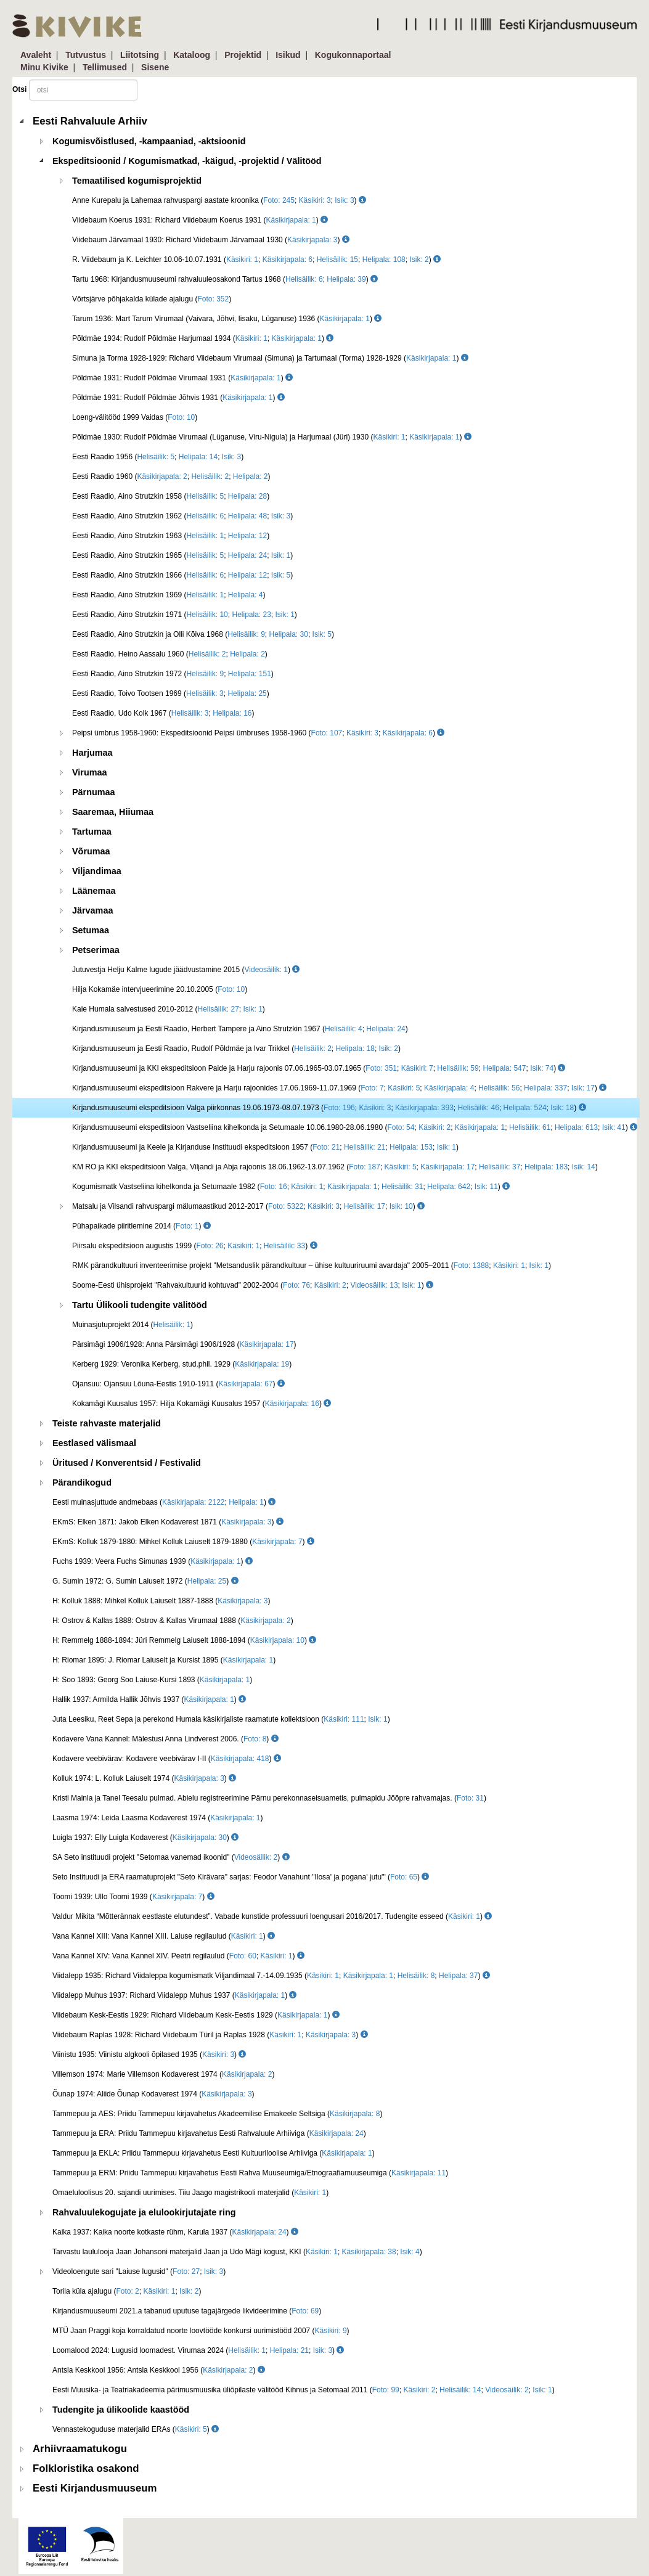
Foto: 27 (186, 2271)
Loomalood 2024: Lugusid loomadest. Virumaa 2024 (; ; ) (198, 2350)
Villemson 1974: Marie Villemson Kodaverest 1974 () (163, 2074)
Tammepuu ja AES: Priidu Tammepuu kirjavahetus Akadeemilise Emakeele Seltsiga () (217, 2113)
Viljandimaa (96, 871)
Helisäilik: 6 (304, 279)
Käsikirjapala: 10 (277, 1640)
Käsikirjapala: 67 (246, 1384)
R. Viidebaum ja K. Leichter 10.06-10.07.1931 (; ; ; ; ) (256, 259)
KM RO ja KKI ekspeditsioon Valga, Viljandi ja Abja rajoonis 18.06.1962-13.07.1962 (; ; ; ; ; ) (335, 1167)
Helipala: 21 (289, 2350)
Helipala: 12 (247, 535)
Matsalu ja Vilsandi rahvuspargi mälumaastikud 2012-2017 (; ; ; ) (248, 1206)
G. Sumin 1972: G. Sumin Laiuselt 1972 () (145, 1581)
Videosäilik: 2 (256, 1857)
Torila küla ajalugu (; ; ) (126, 2291)
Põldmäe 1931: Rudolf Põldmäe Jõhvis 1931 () (178, 397)
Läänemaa (93, 891)
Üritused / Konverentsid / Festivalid (126, 1463)
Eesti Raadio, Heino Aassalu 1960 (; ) (169, 654)
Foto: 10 (181, 417)
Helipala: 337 (545, 1088)
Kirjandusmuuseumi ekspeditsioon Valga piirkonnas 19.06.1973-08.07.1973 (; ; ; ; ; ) (329, 1107)
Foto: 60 (242, 1956)
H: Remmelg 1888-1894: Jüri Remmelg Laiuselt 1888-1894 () (184, 1640)
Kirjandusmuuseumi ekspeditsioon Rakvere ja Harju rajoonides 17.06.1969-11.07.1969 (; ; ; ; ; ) (339, 1088)
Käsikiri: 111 (344, 1719)
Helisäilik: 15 (337, 259)
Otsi (19, 89)
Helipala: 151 (249, 673)
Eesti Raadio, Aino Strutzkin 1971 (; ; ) (184, 614)
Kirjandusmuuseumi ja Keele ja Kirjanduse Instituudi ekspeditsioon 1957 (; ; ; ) (265, 1147)
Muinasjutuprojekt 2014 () (132, 1324)
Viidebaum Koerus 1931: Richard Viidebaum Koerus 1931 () (200, 220)
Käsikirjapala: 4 (449, 1088)
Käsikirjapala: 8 (355, 2113)
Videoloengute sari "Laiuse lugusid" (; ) (139, 2271)
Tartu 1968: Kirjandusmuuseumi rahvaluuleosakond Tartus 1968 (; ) (225, 279)
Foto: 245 (279, 200)
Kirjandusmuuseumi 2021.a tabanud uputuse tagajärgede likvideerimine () (186, 2311)
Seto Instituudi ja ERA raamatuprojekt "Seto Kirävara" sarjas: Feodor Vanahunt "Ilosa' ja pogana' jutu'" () (240, 1877)
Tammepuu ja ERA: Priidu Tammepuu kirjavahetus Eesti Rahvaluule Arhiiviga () (209, 2133)
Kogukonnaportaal (353, 55)
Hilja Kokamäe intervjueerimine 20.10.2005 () (159, 989)
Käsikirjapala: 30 (200, 1837)
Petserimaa (96, 950)
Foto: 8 (254, 1739)
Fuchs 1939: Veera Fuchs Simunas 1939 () (152, 1561)
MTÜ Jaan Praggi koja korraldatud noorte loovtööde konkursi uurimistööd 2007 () (200, 2330)
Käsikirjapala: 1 (291, 220)
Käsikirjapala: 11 (418, 2173)
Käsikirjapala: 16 (292, 1403)
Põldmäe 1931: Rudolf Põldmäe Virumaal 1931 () (182, 378)
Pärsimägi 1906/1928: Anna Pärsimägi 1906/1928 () (184, 1344)
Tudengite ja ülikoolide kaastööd (120, 2409)
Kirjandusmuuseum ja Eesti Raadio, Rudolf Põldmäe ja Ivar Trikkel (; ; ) (236, 1048)
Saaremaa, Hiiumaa (112, 812)
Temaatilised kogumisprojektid (137, 181)
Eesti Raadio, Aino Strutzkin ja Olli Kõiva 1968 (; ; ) (203, 634)
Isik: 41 (614, 1127)
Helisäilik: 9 (246, 634)
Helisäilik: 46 (478, 1107)
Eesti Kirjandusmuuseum (95, 2488)
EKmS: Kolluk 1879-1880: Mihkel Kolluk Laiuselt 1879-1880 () (183, 1541)
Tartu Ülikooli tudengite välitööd (139, 1305)
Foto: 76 (296, 1285)
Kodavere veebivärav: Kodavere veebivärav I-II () (166, 1758)
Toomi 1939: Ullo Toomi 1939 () (133, 1896)
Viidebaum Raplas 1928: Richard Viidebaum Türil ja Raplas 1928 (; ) (210, 2034)
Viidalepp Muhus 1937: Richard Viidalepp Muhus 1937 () (174, 1995)
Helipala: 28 (247, 496)
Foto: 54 (400, 1127)
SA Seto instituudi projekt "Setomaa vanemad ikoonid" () (171, 1857)
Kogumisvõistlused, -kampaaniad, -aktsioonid (148, 141)
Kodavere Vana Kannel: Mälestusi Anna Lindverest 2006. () (165, 1739)
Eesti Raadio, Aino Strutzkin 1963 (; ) (170, 535)
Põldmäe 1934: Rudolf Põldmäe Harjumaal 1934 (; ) (202, 338)
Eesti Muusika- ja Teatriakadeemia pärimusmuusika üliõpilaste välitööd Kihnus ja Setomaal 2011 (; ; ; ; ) (303, 2390)
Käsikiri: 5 (404, 1088)
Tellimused (105, 67)
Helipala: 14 (198, 456)
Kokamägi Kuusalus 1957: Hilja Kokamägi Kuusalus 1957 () (201, 1403)
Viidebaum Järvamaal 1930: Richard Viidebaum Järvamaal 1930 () (210, 239)
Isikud (288, 55)
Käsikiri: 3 (315, 200)
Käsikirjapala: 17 (447, 1167)
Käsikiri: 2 (434, 1127)
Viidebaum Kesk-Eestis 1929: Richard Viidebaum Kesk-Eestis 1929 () (196, 2015)
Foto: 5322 (285, 1206)
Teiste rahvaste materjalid (106, 1423)
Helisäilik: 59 (457, 1068)
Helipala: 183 (546, 1167)
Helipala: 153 (411, 1147)
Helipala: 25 (246, 693)
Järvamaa (92, 910)
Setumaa (90, 930)
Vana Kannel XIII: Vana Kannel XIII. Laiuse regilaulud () (163, 1936)
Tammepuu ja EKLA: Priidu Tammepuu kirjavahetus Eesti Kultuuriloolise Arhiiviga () (213, 2153)
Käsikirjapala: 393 (424, 1107)
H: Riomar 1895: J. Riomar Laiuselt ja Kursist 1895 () (164, 1660)
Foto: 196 (339, 1107)
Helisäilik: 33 (284, 1245)
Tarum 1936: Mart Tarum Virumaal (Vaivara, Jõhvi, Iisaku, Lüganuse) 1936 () (227, 318)
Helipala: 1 (246, 1502)
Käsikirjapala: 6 (287, 259)
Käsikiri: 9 (331, 2330)
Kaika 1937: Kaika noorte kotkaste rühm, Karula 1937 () (175, 2232)
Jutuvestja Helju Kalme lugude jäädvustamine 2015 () (186, 969)
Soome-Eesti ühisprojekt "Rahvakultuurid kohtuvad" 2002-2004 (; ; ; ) (252, 1285)
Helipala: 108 (384, 259)
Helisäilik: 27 (218, 1009)
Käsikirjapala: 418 (240, 1758)
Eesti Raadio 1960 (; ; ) (171, 476)
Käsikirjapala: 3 (312, 239)
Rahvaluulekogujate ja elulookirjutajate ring (143, 2212)
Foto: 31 (470, 1798)
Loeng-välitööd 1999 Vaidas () (134, 417)
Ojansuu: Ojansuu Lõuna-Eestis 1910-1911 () (178, 1384)
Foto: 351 (381, 1068)
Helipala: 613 (576, 1127)
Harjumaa (92, 753)
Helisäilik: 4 (343, 1028)
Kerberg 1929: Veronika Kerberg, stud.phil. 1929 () (182, 1364)
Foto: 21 (326, 1147)
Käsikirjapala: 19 (262, 1364)
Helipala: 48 (247, 516)
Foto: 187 (364, 1167)
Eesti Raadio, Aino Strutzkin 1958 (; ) (170, 496)
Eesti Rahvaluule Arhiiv (90, 121)
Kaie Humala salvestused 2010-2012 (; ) (168, 1009)
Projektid (242, 55)
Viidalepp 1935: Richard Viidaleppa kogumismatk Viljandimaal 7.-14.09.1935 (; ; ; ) (271, 1975)
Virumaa (89, 772)
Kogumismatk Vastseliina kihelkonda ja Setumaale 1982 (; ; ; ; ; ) (291, 1186)
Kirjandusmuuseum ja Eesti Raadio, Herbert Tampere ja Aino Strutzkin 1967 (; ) (240, 1028)
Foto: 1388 (471, 1265)
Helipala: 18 (355, 1048)
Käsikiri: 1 (242, 259)
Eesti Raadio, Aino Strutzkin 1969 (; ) (169, 595)
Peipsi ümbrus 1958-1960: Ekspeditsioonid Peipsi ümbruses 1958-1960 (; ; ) (258, 733)
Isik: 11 (486, 1186)
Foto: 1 (187, 1226)
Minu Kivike (44, 67)
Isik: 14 (583, 1167)
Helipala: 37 (458, 1975)
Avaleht (35, 55)
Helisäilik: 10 (206, 614)
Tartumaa (92, 831)
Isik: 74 (541, 1068)
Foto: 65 (403, 1877)
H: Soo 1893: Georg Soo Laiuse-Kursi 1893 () (152, 1679)
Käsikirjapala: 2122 (193, 1502)
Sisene (155, 67)
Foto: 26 (209, 1245)
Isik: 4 (409, 2251)
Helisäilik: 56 (499, 1088)
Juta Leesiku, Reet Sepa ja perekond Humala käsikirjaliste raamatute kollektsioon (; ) (221, 1719)
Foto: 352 (213, 299)
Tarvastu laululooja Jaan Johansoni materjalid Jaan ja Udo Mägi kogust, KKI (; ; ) (237, 2251)
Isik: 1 (280, 555)
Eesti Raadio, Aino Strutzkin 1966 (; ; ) (182, 575)
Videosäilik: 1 (266, 969)
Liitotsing (139, 55)
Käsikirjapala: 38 (369, 2251)
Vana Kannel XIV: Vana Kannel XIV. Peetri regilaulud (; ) (178, 1956)
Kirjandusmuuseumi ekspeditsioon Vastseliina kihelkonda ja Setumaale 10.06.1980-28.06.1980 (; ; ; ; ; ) (354, 1127)
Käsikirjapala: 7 (277, 1541)
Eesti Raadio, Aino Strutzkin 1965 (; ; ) (182, 555)
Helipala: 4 (245, 595)
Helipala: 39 (346, 279)
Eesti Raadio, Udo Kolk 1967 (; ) (163, 713)
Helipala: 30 (288, 634)
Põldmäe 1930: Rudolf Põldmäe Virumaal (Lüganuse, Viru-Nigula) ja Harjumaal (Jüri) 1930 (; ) (271, 437)
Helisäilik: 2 (210, 476)
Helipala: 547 (504, 1068)
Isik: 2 (418, 259)
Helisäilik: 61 (529, 1127)
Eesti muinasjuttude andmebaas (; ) (164, 1502)
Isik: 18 (562, 1107)
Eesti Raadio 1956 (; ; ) (157, 456)
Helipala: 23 (251, 614)
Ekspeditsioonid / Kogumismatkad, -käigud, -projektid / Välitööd (187, 161)
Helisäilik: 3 (205, 693)
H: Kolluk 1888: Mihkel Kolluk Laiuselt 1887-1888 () (161, 1601)
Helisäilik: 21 (364, 1147)
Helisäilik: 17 (364, 1206)
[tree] (326, 1305)
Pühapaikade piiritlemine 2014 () (141, 1226)
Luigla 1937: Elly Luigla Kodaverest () (145, 1837)
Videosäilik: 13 (374, 1285)
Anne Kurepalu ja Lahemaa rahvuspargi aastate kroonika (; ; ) (219, 200)
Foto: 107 (327, 733)
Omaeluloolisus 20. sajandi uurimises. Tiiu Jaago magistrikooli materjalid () (190, 2192)
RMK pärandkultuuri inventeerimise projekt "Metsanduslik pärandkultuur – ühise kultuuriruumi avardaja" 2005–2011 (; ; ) (311, 1265)
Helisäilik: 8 (416, 1975)
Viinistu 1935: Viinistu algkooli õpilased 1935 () (149, 2054)
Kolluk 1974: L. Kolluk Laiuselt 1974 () (144, 1778)
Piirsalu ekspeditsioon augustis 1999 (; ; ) (194, 1245)
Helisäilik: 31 (402, 1186)
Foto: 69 (305, 2311)
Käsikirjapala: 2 (162, 476)
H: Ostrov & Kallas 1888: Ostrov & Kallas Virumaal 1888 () (172, 1620)
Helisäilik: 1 (205, 535)
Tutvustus (85, 55)
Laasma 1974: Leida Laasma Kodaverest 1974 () (157, 1817)
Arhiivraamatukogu (80, 2449)
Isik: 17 (583, 1088)
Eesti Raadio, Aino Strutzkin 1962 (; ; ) (182, 516)
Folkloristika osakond (86, 2468)
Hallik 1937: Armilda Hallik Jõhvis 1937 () (149, 1699)
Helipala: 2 (250, 476)
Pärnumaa (93, 792)
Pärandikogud (82, 1482)
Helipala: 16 (232, 713)
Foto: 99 (385, 2390)
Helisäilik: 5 (155, 456)
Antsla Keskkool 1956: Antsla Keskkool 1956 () (158, 2370)
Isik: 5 (280, 575)
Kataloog (191, 55)
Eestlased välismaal (94, 1443)
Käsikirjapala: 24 (336, 2133)
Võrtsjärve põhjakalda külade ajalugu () (151, 299)
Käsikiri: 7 (417, 1068)
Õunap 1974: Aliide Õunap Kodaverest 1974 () (153, 2094)
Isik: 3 (344, 200)
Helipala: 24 (247, 555)
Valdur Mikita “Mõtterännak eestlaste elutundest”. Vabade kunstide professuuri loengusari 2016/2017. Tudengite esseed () (272, 1916)
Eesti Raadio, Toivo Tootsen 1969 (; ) (170, 693)
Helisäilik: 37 (499, 1167)
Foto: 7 (372, 1088)
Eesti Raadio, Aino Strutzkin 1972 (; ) (173, 673)
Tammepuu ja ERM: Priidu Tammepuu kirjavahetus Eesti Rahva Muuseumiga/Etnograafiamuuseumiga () (250, 2173)
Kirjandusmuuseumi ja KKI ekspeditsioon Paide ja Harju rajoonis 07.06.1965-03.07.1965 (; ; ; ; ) (318, 1068)
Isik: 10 (401, 1206)
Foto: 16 (273, 1186)
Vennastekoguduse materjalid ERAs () (135, 2429)
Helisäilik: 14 (460, 2390)
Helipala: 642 (448, 1186)
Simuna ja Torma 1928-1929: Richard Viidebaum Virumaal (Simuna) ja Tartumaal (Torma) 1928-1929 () (270, 358)
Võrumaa (91, 851)
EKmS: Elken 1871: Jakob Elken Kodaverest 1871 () (168, 1522)
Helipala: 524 (525, 1107)
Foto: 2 (127, 2291)
